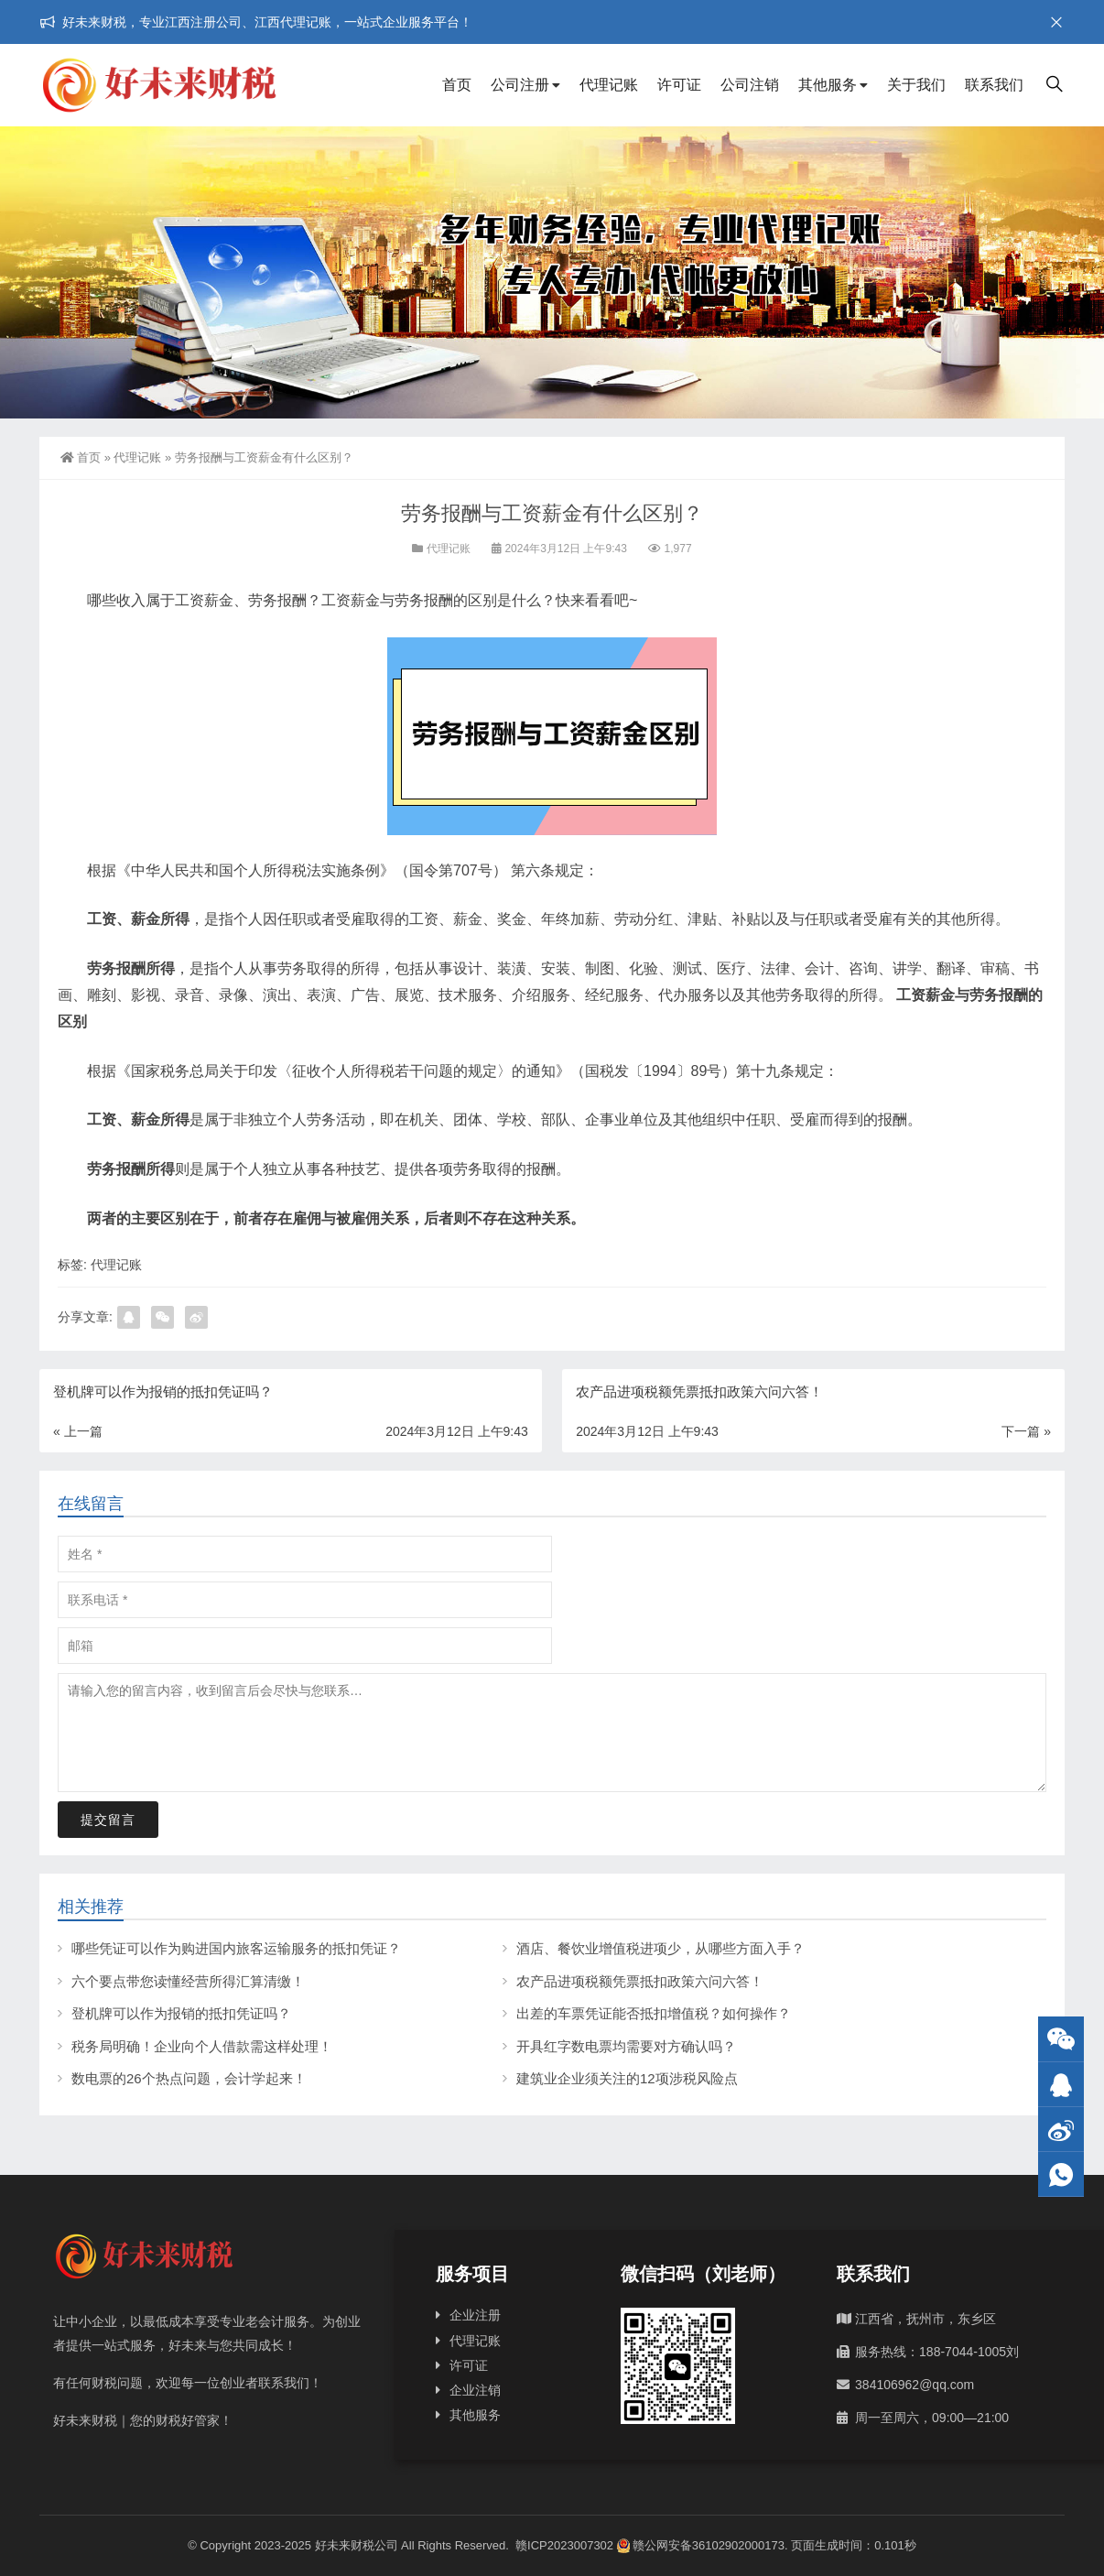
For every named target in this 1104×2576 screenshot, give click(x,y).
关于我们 (916, 84)
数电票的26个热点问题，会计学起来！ (189, 2078)
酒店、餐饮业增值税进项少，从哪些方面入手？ (660, 1948)
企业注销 (475, 2390)
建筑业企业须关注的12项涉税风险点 (627, 2078)
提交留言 (108, 1819)
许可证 (679, 84)
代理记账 (608, 84)
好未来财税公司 (356, 2545)
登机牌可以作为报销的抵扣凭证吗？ (181, 2013)
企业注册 (475, 2315)
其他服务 (827, 84)
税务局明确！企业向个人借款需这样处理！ (201, 2046)
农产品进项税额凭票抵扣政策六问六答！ (639, 1981)
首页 (456, 84)
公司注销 (749, 84)
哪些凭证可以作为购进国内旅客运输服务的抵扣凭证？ (236, 1948)
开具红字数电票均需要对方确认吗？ (626, 2046)
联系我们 (994, 84)
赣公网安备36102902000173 (701, 2545)
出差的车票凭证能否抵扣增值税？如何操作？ (653, 2013)
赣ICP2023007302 (564, 2545)
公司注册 (520, 84)
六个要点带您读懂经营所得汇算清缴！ (188, 1981)
